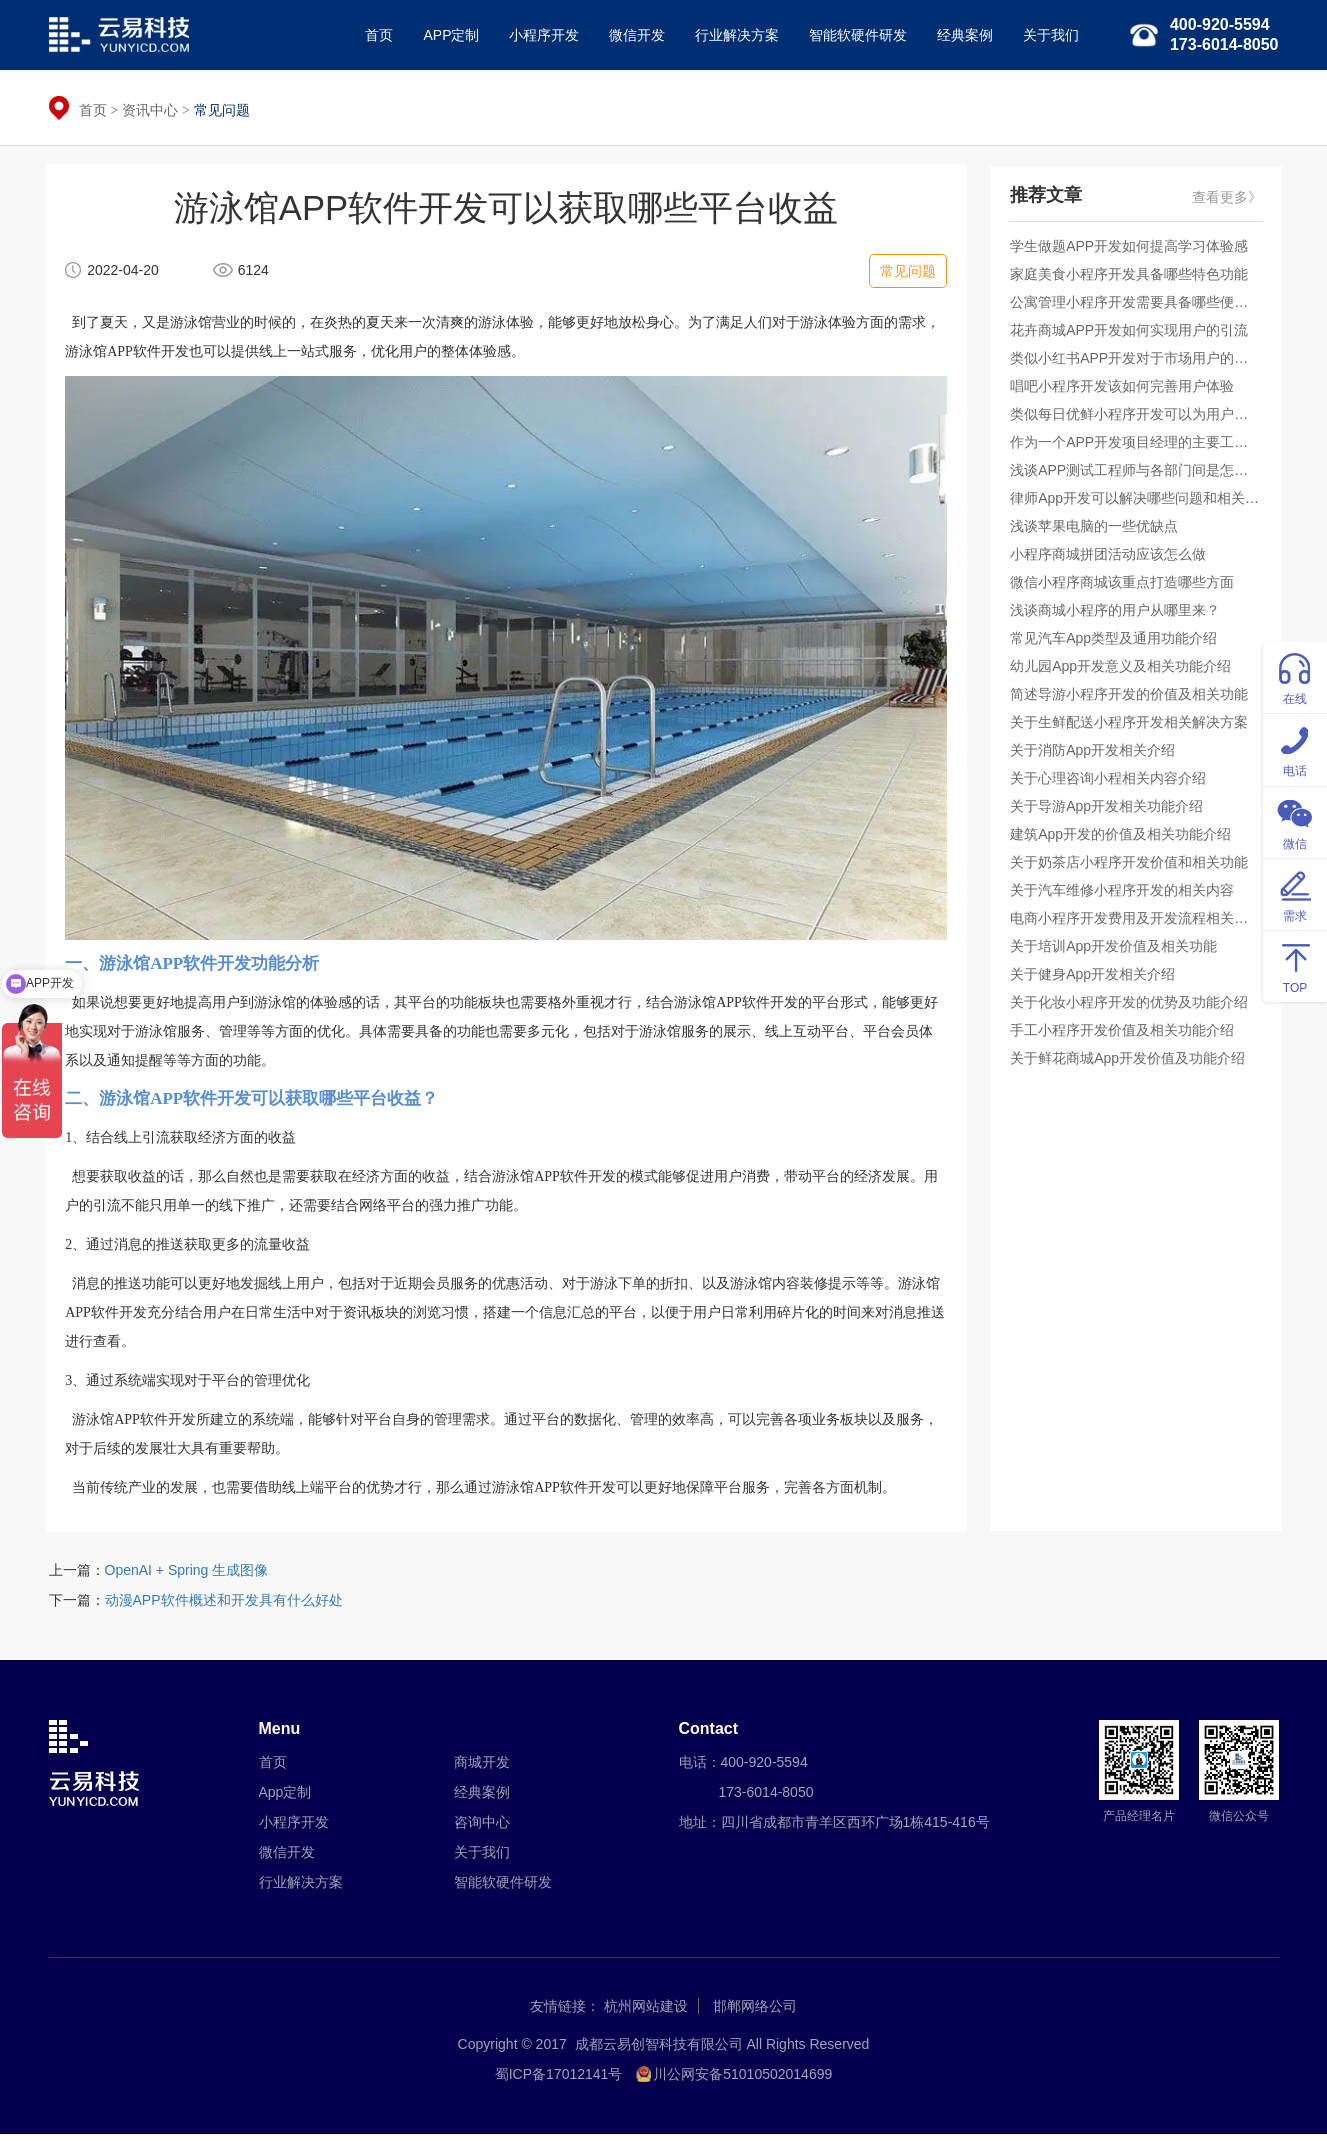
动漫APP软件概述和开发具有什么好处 (224, 1606)
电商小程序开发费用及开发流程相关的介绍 (1136, 923)
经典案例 (961, 35)
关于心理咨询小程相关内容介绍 (1112, 783)
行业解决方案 (733, 35)
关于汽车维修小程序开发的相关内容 (1126, 895)
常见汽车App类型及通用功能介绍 (1117, 643)
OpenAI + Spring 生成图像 (187, 1576)
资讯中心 (150, 110)
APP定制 (447, 35)
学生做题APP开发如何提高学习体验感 (1133, 251)
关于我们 (1047, 35)
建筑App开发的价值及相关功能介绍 (1124, 839)
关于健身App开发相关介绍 (1096, 979)
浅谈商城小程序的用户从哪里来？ (1119, 615)
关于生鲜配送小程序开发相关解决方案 (1133, 727)
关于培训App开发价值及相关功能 (1117, 951)
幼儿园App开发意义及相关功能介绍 (1124, 671)
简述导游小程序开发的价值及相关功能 (1133, 699)
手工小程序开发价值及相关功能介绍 (1126, 1035)
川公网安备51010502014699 (742, 2081)
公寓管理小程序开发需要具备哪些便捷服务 (1136, 307)
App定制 (285, 1799)
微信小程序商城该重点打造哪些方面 (1126, 587)
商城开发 (482, 1769)
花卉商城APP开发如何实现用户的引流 (1133, 335)
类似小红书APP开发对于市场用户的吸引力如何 (1136, 363)
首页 (375, 35)
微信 (1295, 821)
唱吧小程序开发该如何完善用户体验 (1126, 391)
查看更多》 (1224, 202)
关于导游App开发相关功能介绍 (1110, 811)
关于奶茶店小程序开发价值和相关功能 (1133, 867)
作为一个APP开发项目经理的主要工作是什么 (1136, 447)
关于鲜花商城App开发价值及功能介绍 (1131, 1063)
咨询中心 (482, 1829)
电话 (1295, 748)
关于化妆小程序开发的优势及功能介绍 (1133, 1007)
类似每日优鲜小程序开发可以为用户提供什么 (1136, 419)
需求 (1295, 893)
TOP (1295, 965)
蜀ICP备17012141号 (559, 2081)
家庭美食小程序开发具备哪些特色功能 (1133, 279)
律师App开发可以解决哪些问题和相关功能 (1136, 503)
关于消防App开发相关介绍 (1096, 755)
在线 (1295, 676)
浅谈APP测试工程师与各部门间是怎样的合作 (1136, 475)
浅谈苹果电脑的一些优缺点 (1098, 531)
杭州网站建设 (646, 2013)
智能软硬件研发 (854, 35)
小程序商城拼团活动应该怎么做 (1112, 559)
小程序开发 (540, 35)
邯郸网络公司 (755, 2013)
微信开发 (633, 35)
